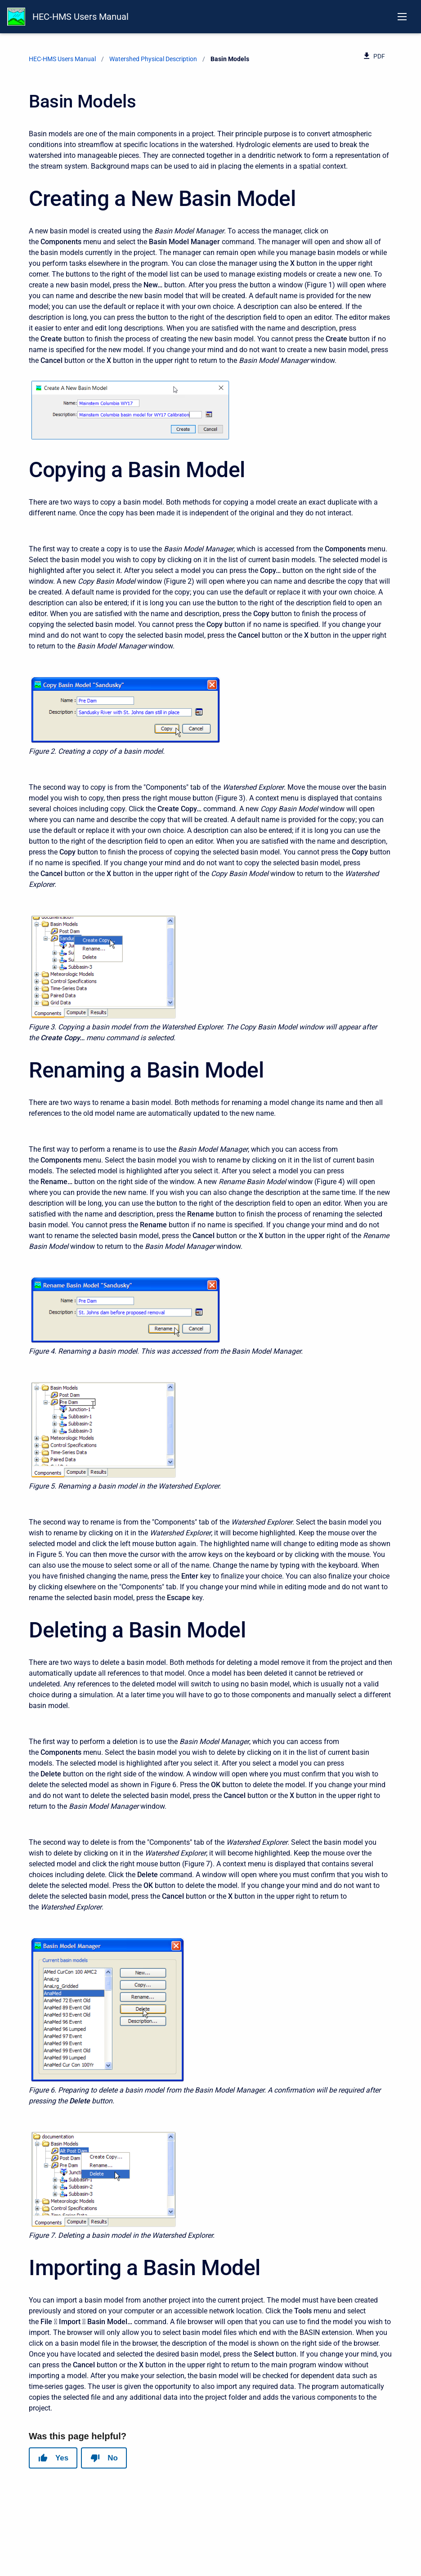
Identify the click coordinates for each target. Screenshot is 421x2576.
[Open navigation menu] (402, 16)
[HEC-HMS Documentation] (16, 17)
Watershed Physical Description (153, 59)
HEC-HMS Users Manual (80, 16)
